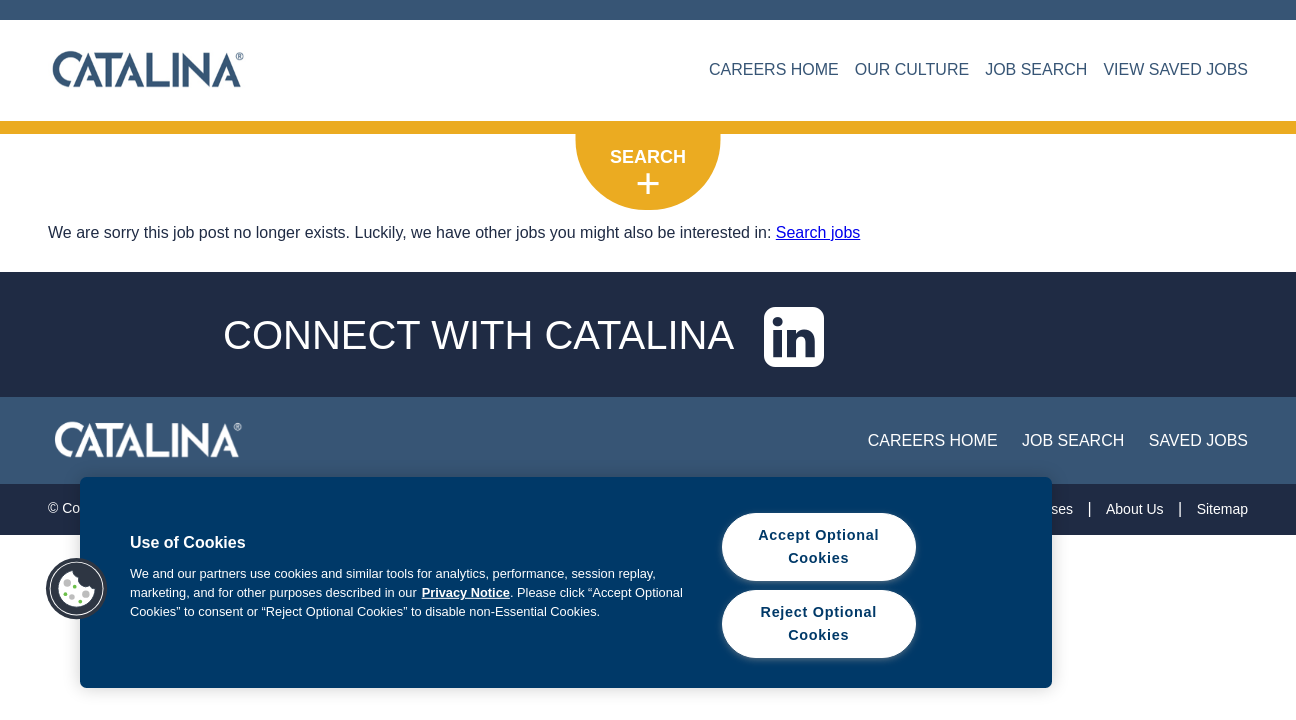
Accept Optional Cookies (818, 546)
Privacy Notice (466, 592)
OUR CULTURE (912, 69)
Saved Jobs (1198, 440)
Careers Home (933, 440)
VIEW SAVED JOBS (1175, 69)
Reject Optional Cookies (819, 623)
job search (1073, 440)
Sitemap (1222, 509)
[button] (77, 589)
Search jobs (818, 232)
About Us (1135, 509)
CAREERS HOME (774, 69)
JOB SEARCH (1036, 69)
